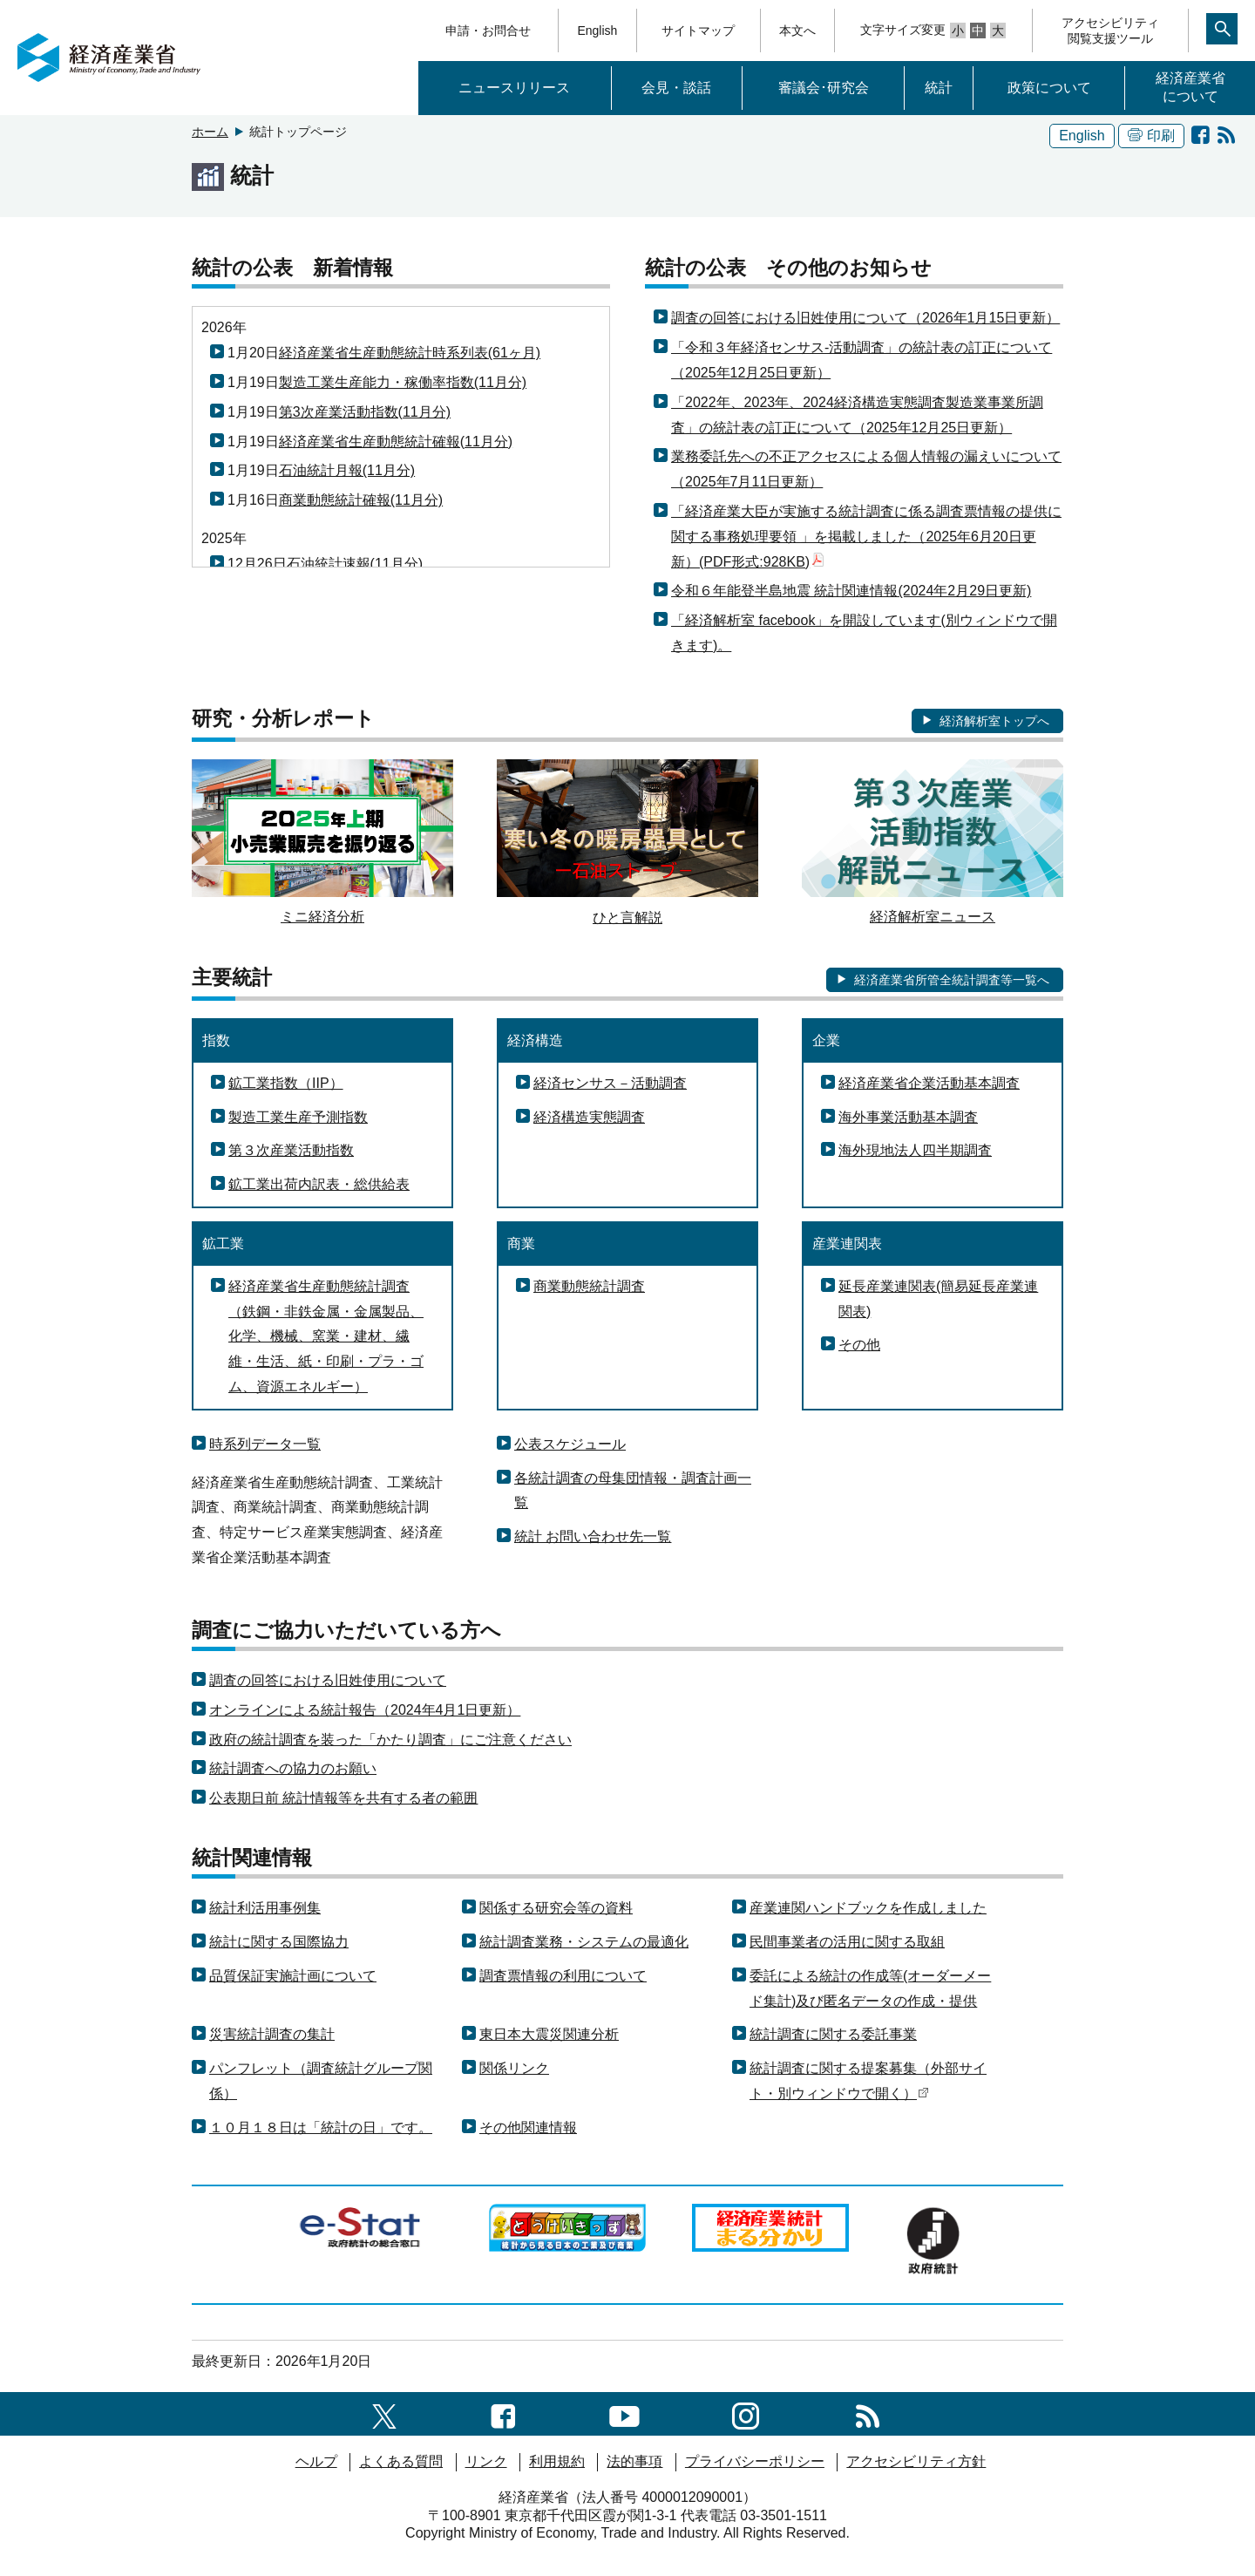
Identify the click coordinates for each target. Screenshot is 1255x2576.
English (597, 30)
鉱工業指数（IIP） (285, 1083)
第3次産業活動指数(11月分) (365, 411)
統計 (939, 87)
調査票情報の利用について (563, 1975)
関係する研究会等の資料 (556, 1907)
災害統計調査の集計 (272, 2034)
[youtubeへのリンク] (624, 2413)
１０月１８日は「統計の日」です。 (320, 2127)
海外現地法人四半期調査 (915, 1150)
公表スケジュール (570, 1444)
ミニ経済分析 (322, 916)
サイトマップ (698, 30)
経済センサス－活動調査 (610, 1083)
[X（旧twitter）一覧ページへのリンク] (384, 2413)
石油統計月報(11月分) (347, 470)
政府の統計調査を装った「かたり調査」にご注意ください (390, 1739)
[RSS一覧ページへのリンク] (867, 2413)
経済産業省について (1190, 87)
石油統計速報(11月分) (355, 563)
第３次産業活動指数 (291, 1150)
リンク (486, 2461)
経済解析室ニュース (932, 916)
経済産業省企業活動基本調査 (929, 1083)
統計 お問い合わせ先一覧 (592, 1536)
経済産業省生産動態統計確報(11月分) (395, 441)
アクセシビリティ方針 (916, 2461)
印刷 (1151, 135)
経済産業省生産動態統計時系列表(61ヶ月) (409, 352)
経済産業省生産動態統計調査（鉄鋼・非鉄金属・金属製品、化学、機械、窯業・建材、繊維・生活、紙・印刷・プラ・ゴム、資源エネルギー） (326, 1336)
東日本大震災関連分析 (549, 2034)
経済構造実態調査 (589, 1117)
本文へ (797, 30)
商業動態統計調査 (589, 1286)
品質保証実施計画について (292, 1975)
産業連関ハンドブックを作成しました (868, 1907)
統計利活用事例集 (265, 1907)
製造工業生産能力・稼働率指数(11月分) (402, 382)
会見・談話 (676, 87)
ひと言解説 (627, 917)
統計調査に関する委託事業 (833, 2034)
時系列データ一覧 (265, 1444)
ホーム (210, 132)
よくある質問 (401, 2461)
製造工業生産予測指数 (298, 1117)
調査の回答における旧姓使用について (327, 1680)
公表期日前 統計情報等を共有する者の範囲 (343, 1798)
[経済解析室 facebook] (1200, 136)
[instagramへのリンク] (745, 2413)
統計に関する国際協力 (279, 1941)
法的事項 (634, 2461)
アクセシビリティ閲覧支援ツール (1110, 30)
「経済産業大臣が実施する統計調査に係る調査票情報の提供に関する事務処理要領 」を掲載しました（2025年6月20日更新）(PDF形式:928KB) (866, 536)
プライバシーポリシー (754, 2461)
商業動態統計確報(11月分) (361, 500)
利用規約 (557, 2461)
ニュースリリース (514, 87)
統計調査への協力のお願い (292, 1768)
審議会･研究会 (823, 87)
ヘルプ (316, 2461)
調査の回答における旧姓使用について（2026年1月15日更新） (865, 317)
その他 (859, 1344)
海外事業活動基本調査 (908, 1117)
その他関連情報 (528, 2127)
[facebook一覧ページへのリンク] (503, 2413)
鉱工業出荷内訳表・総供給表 (319, 1184)
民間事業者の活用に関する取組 (847, 1941)
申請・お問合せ (488, 30)
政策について (1049, 87)
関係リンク (514, 2068)
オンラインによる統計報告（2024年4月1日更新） (364, 1710)
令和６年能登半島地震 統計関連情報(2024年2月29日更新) (851, 590)
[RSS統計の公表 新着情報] (1226, 136)
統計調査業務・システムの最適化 (584, 1941)
